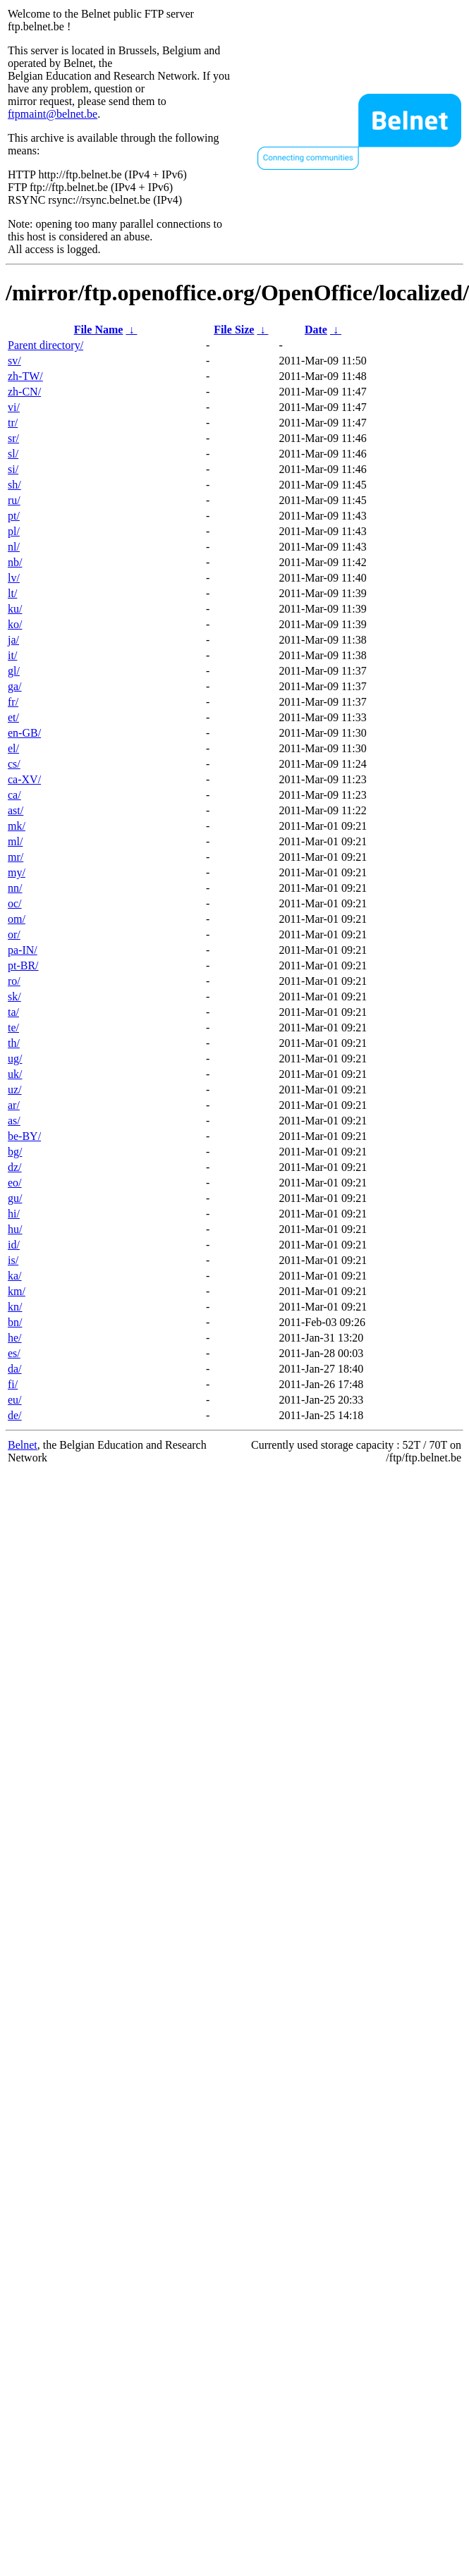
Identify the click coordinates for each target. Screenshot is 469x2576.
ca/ (14, 795)
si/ (13, 469)
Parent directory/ (45, 345)
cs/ (14, 764)
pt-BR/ (23, 965)
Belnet (22, 1445)
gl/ (14, 671)
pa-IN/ (22, 950)
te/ (13, 1028)
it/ (12, 655)
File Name (98, 330)
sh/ (14, 485)
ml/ (15, 841)
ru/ (14, 500)
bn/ (15, 1322)
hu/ (15, 1229)
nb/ (15, 562)
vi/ (14, 407)
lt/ (12, 593)
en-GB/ (24, 733)
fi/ (13, 1384)
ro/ (14, 981)
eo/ (15, 1183)
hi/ (14, 1214)
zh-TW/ (25, 376)
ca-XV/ (24, 779)
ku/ (15, 609)
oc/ (15, 903)
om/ (16, 919)
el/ (13, 748)
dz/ (15, 1167)
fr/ (13, 702)
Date (316, 330)
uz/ (15, 1090)
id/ (14, 1245)
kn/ (15, 1307)
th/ (14, 1043)
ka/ (15, 1276)
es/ (14, 1353)
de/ (15, 1415)
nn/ (15, 888)
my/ (16, 872)
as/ (14, 1121)
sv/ (14, 361)
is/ (13, 1260)
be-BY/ (24, 1136)
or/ (14, 934)
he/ (15, 1338)
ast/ (15, 810)
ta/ (13, 1012)
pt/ (14, 516)
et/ (13, 717)
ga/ (15, 686)
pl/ (14, 531)
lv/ (14, 578)
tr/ (13, 423)
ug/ (15, 1059)
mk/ (16, 826)
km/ (16, 1291)
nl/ (14, 547)
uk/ (15, 1074)
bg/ (15, 1152)
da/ (15, 1369)
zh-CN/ (24, 392)
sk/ (14, 996)
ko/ (15, 624)
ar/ (14, 1105)
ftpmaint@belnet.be (52, 114)
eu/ (15, 1400)
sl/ (13, 454)
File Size (234, 330)
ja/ (13, 640)
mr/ (15, 857)
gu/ (15, 1198)
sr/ (13, 438)
